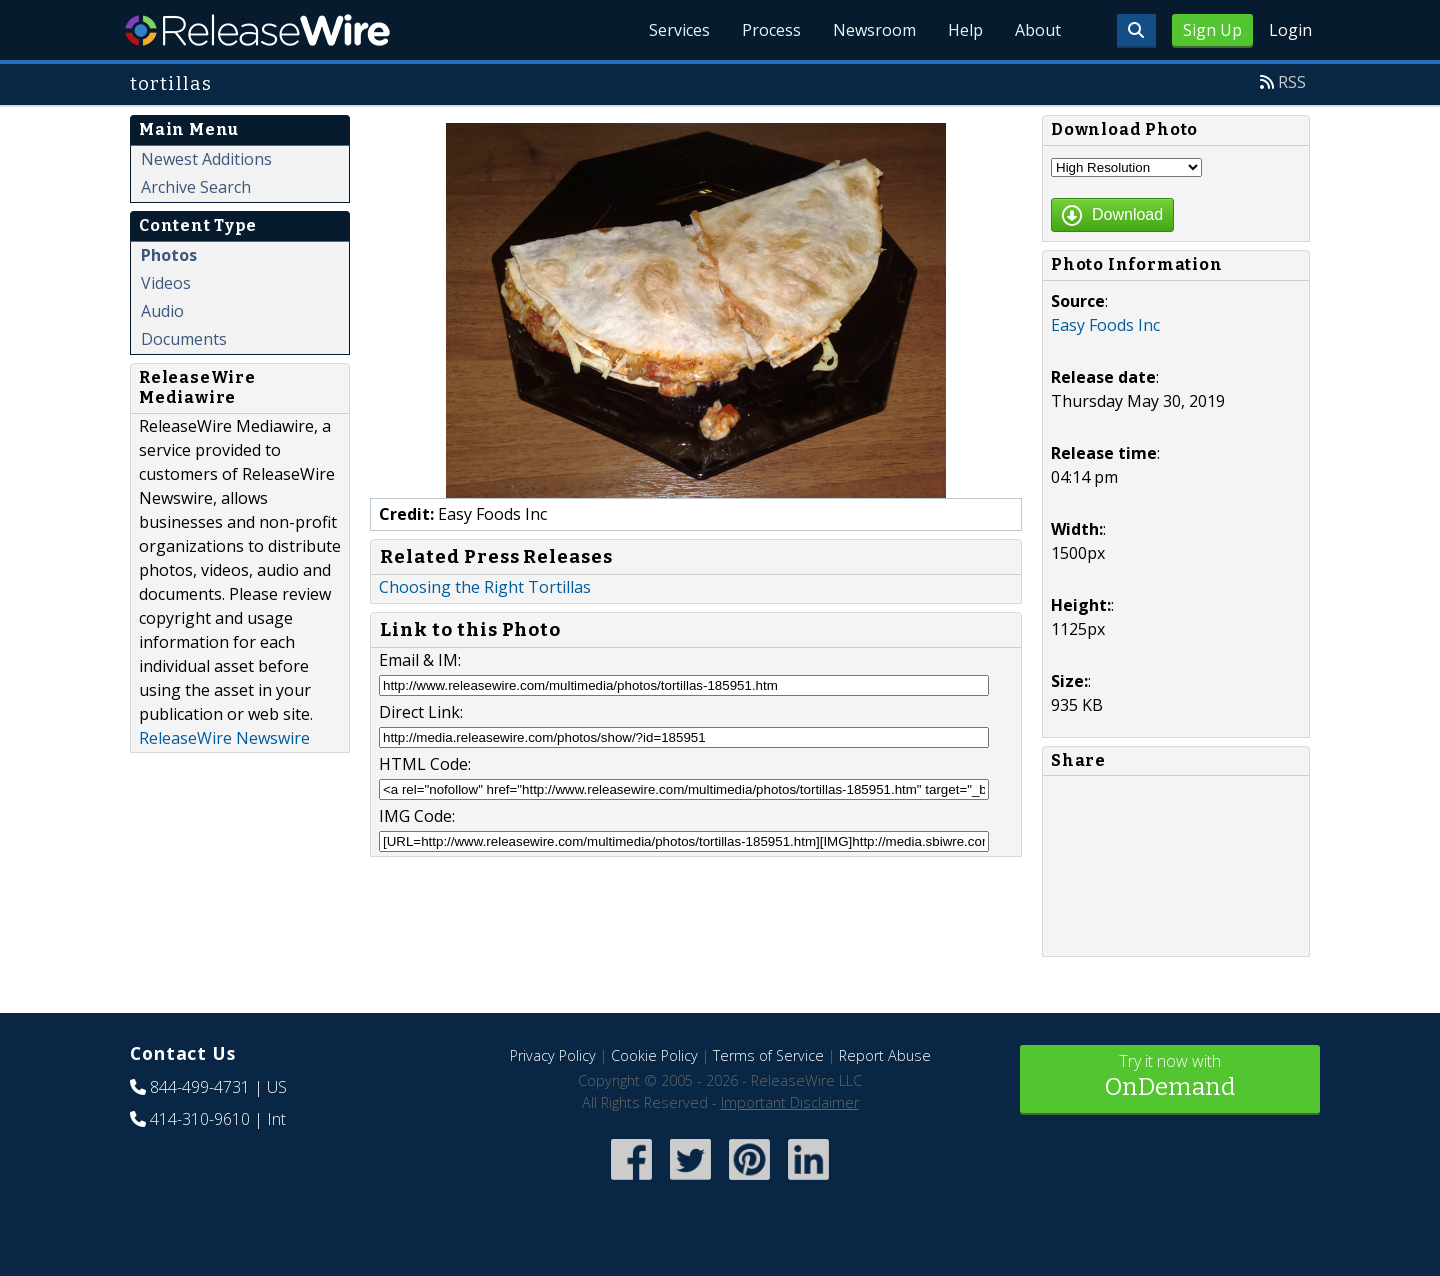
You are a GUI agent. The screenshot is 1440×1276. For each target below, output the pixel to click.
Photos (169, 255)
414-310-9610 (200, 1119)
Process (771, 30)
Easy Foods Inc (1105, 325)
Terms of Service (768, 1055)
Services (679, 30)
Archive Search (196, 187)
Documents (184, 339)
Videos (166, 283)
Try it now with (1170, 1077)
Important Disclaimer (790, 1102)
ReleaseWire (257, 30)
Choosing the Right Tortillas (485, 587)
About (1038, 30)
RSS (1292, 82)
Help (965, 30)
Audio (162, 311)
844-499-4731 (200, 1087)
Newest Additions (206, 159)
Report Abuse (885, 1055)
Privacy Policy (553, 1055)
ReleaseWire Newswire (224, 738)
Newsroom (874, 30)
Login (1290, 30)
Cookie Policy (654, 1055)
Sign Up (1212, 30)
